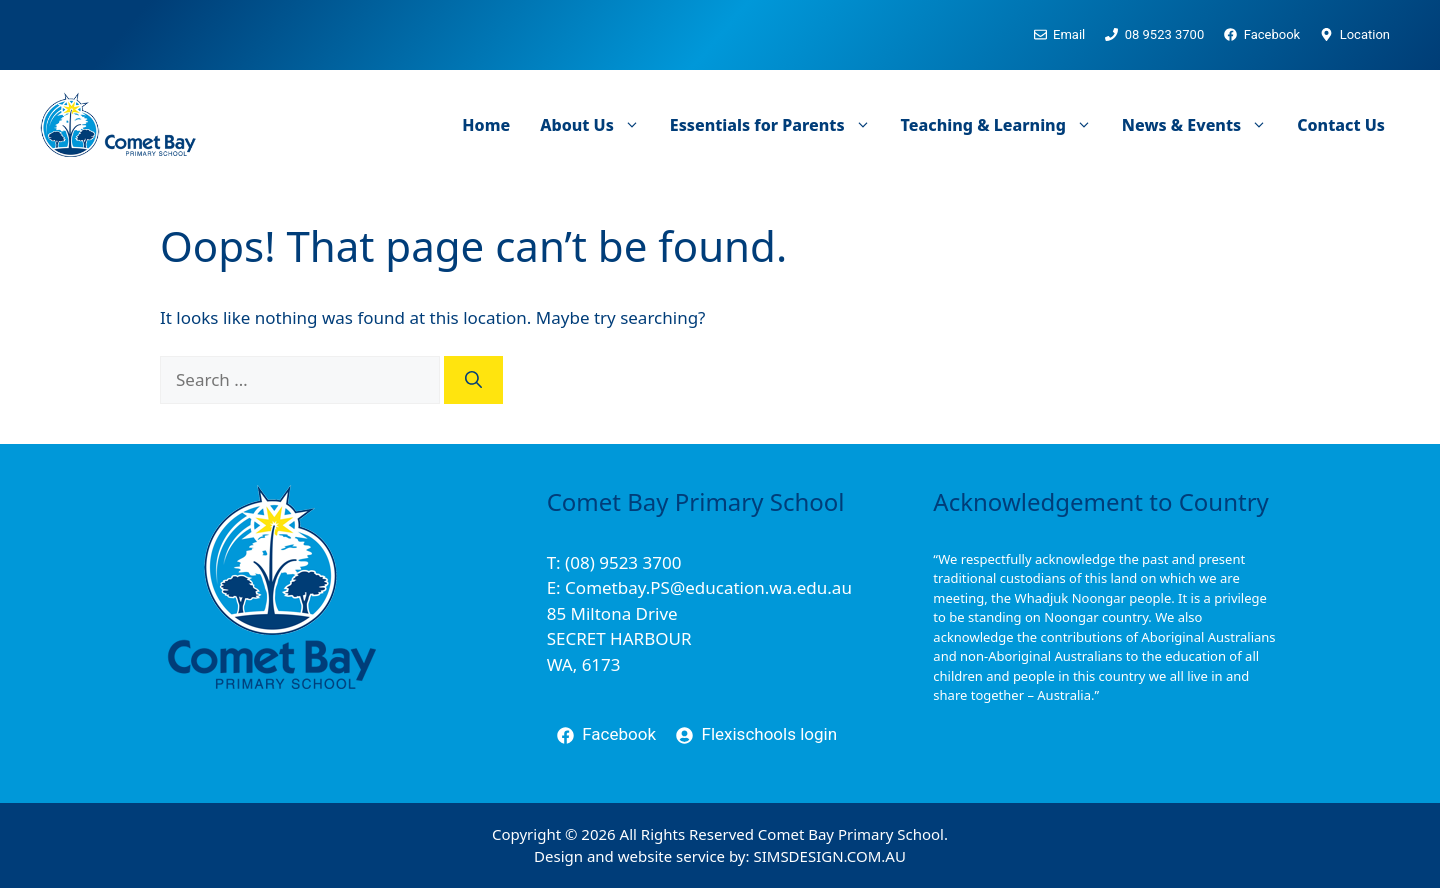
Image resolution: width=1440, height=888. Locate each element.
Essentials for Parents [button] (778, 125)
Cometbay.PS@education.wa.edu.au (708, 587)
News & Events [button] (1202, 125)
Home (486, 125)
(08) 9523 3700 (623, 562)
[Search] (473, 380)
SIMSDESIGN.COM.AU (829, 856)
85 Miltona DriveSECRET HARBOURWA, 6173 (619, 639)
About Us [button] (597, 125)
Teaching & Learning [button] (1004, 125)
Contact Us (1341, 125)
